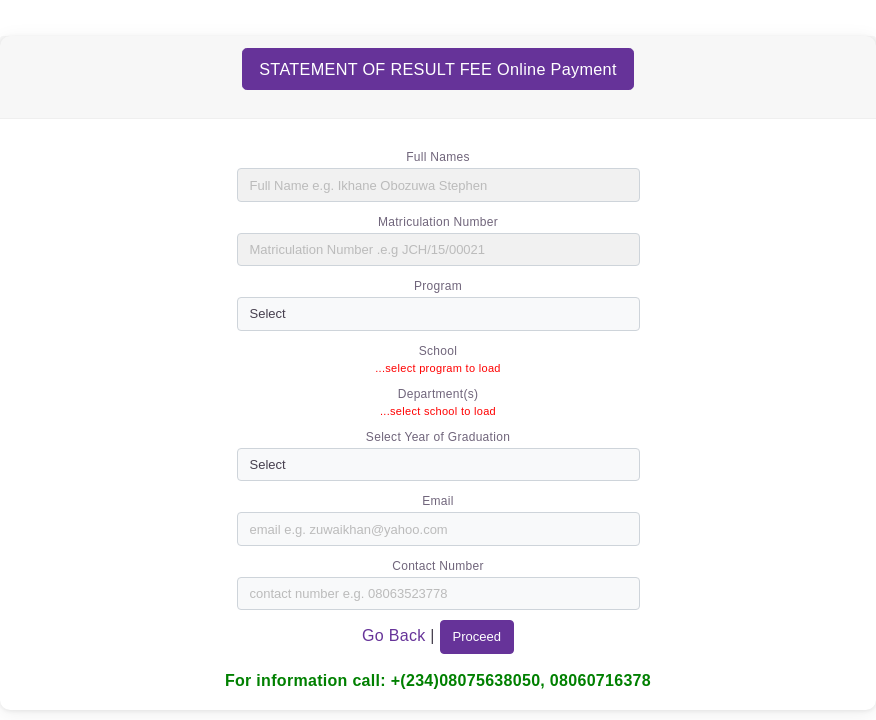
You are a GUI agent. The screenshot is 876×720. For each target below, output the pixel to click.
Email (438, 501)
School (438, 351)
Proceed (477, 636)
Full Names (438, 157)
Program (438, 286)
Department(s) (438, 394)
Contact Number (438, 566)
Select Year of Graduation (438, 437)
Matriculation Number (438, 222)
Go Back (396, 635)
